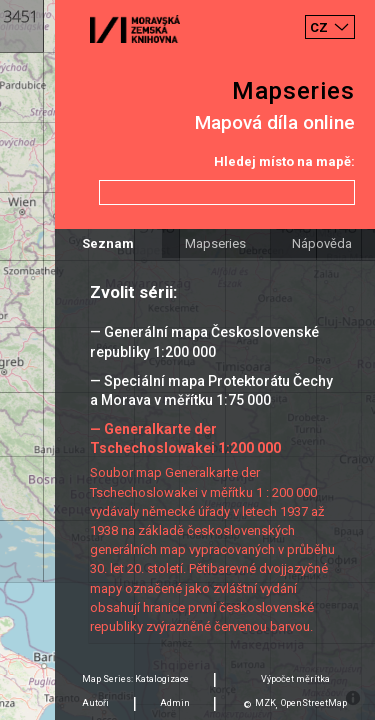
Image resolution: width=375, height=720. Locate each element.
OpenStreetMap (314, 703)
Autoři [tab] (95, 703)
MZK (265, 703)
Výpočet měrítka (295, 679)
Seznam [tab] (108, 243)
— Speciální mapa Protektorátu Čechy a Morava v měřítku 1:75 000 (211, 390)
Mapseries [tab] (215, 243)
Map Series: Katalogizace (135, 679)
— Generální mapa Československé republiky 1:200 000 (204, 341)
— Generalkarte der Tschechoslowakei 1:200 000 (185, 438)
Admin (175, 703)
